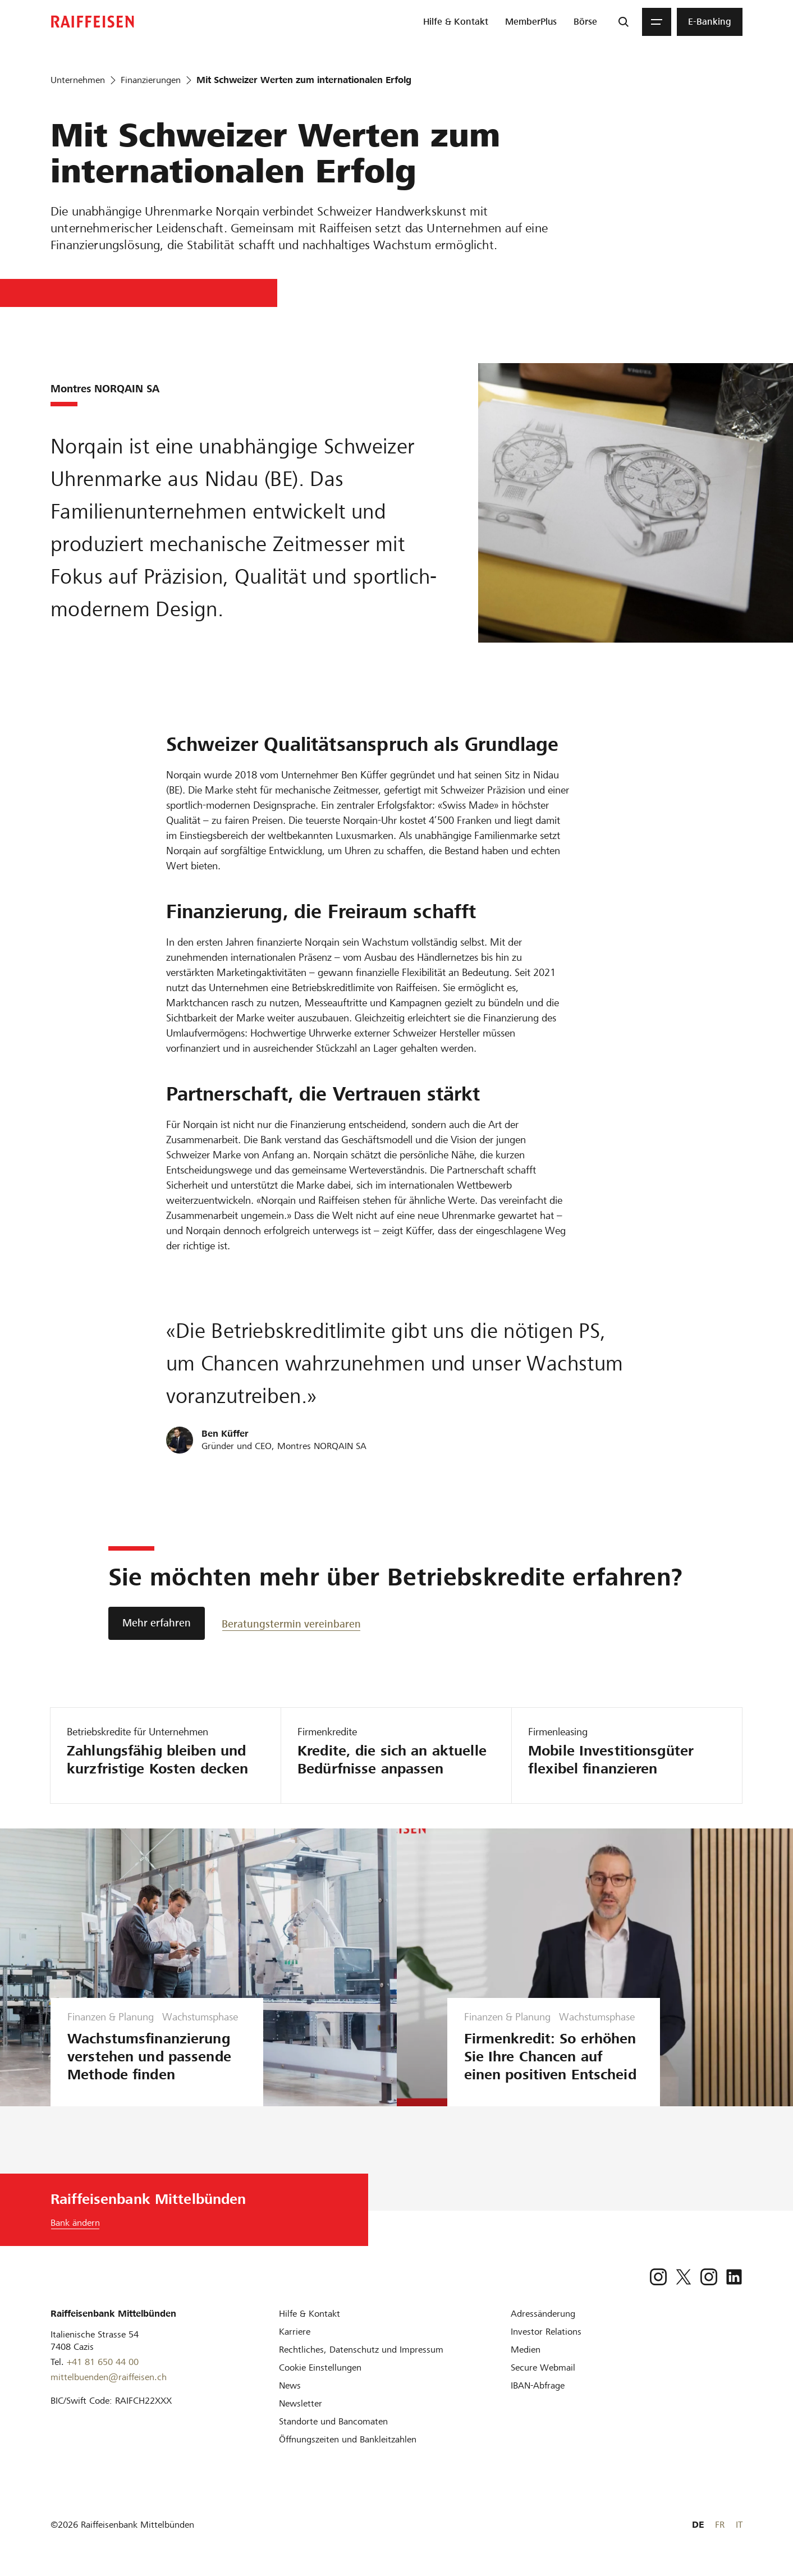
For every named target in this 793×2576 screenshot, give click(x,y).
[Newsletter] (300, 2403)
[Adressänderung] (543, 2313)
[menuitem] (456, 22)
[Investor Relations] (546, 2331)
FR (720, 2524)
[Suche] (623, 22)
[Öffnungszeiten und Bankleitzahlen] (347, 2439)
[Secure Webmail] (543, 2367)
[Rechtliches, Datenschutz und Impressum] (361, 2349)
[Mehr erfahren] (156, 1623)
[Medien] (525, 2349)
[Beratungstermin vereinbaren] (291, 1623)
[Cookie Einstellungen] (320, 2367)
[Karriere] (294, 2331)
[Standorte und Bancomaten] (333, 2421)
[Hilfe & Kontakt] (309, 2313)
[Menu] (656, 22)
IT (739, 2524)
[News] (290, 2385)
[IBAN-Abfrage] (538, 2385)
